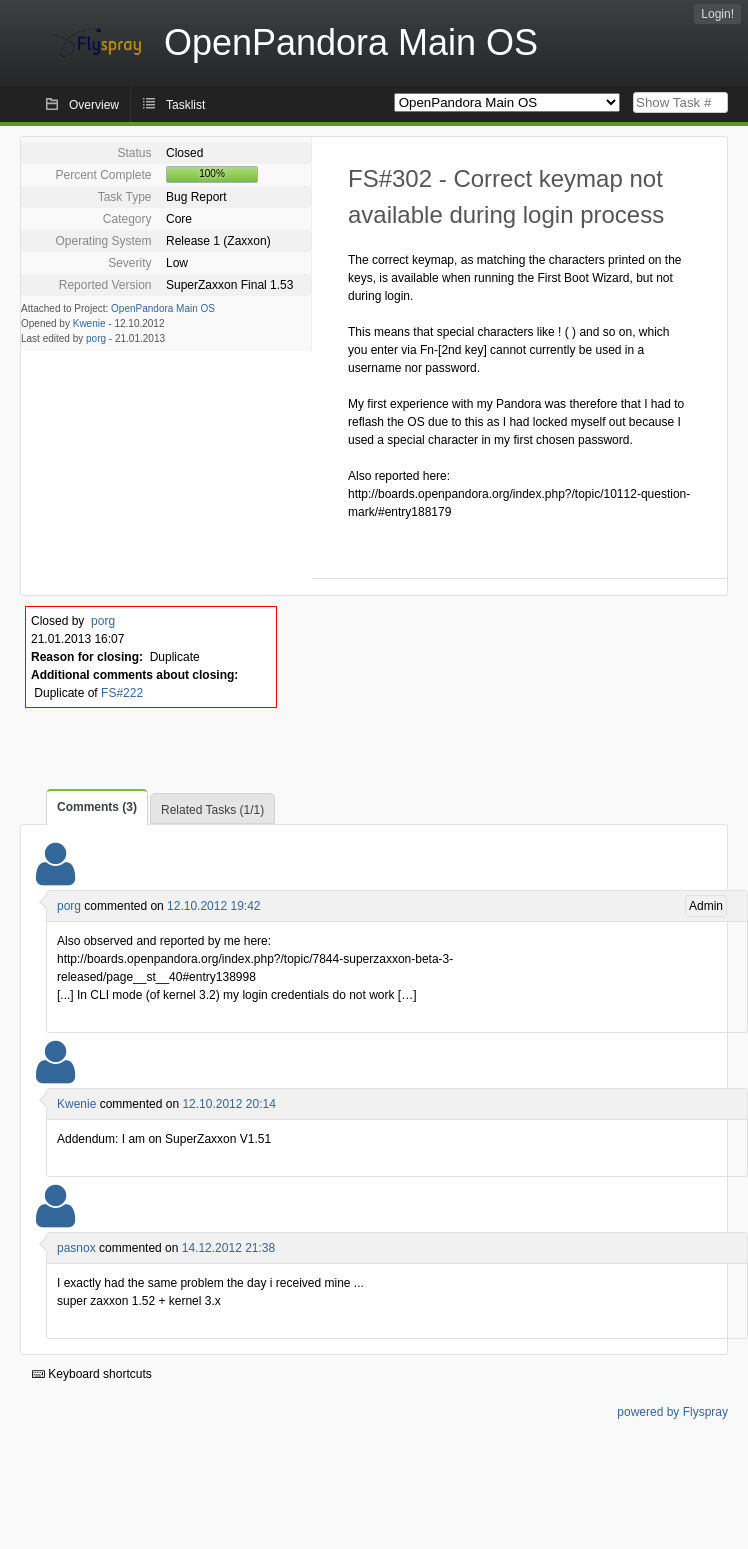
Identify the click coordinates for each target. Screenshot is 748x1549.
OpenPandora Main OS (163, 308)
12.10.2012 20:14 (228, 1104)
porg (96, 338)
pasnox (76, 1248)
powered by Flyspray (672, 1412)
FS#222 (122, 693)
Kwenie (89, 323)
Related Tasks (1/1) (212, 810)
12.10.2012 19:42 (213, 906)
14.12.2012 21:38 (228, 1248)
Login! (717, 14)
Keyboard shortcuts (92, 1374)
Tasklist (185, 105)
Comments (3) (97, 807)
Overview (94, 105)
